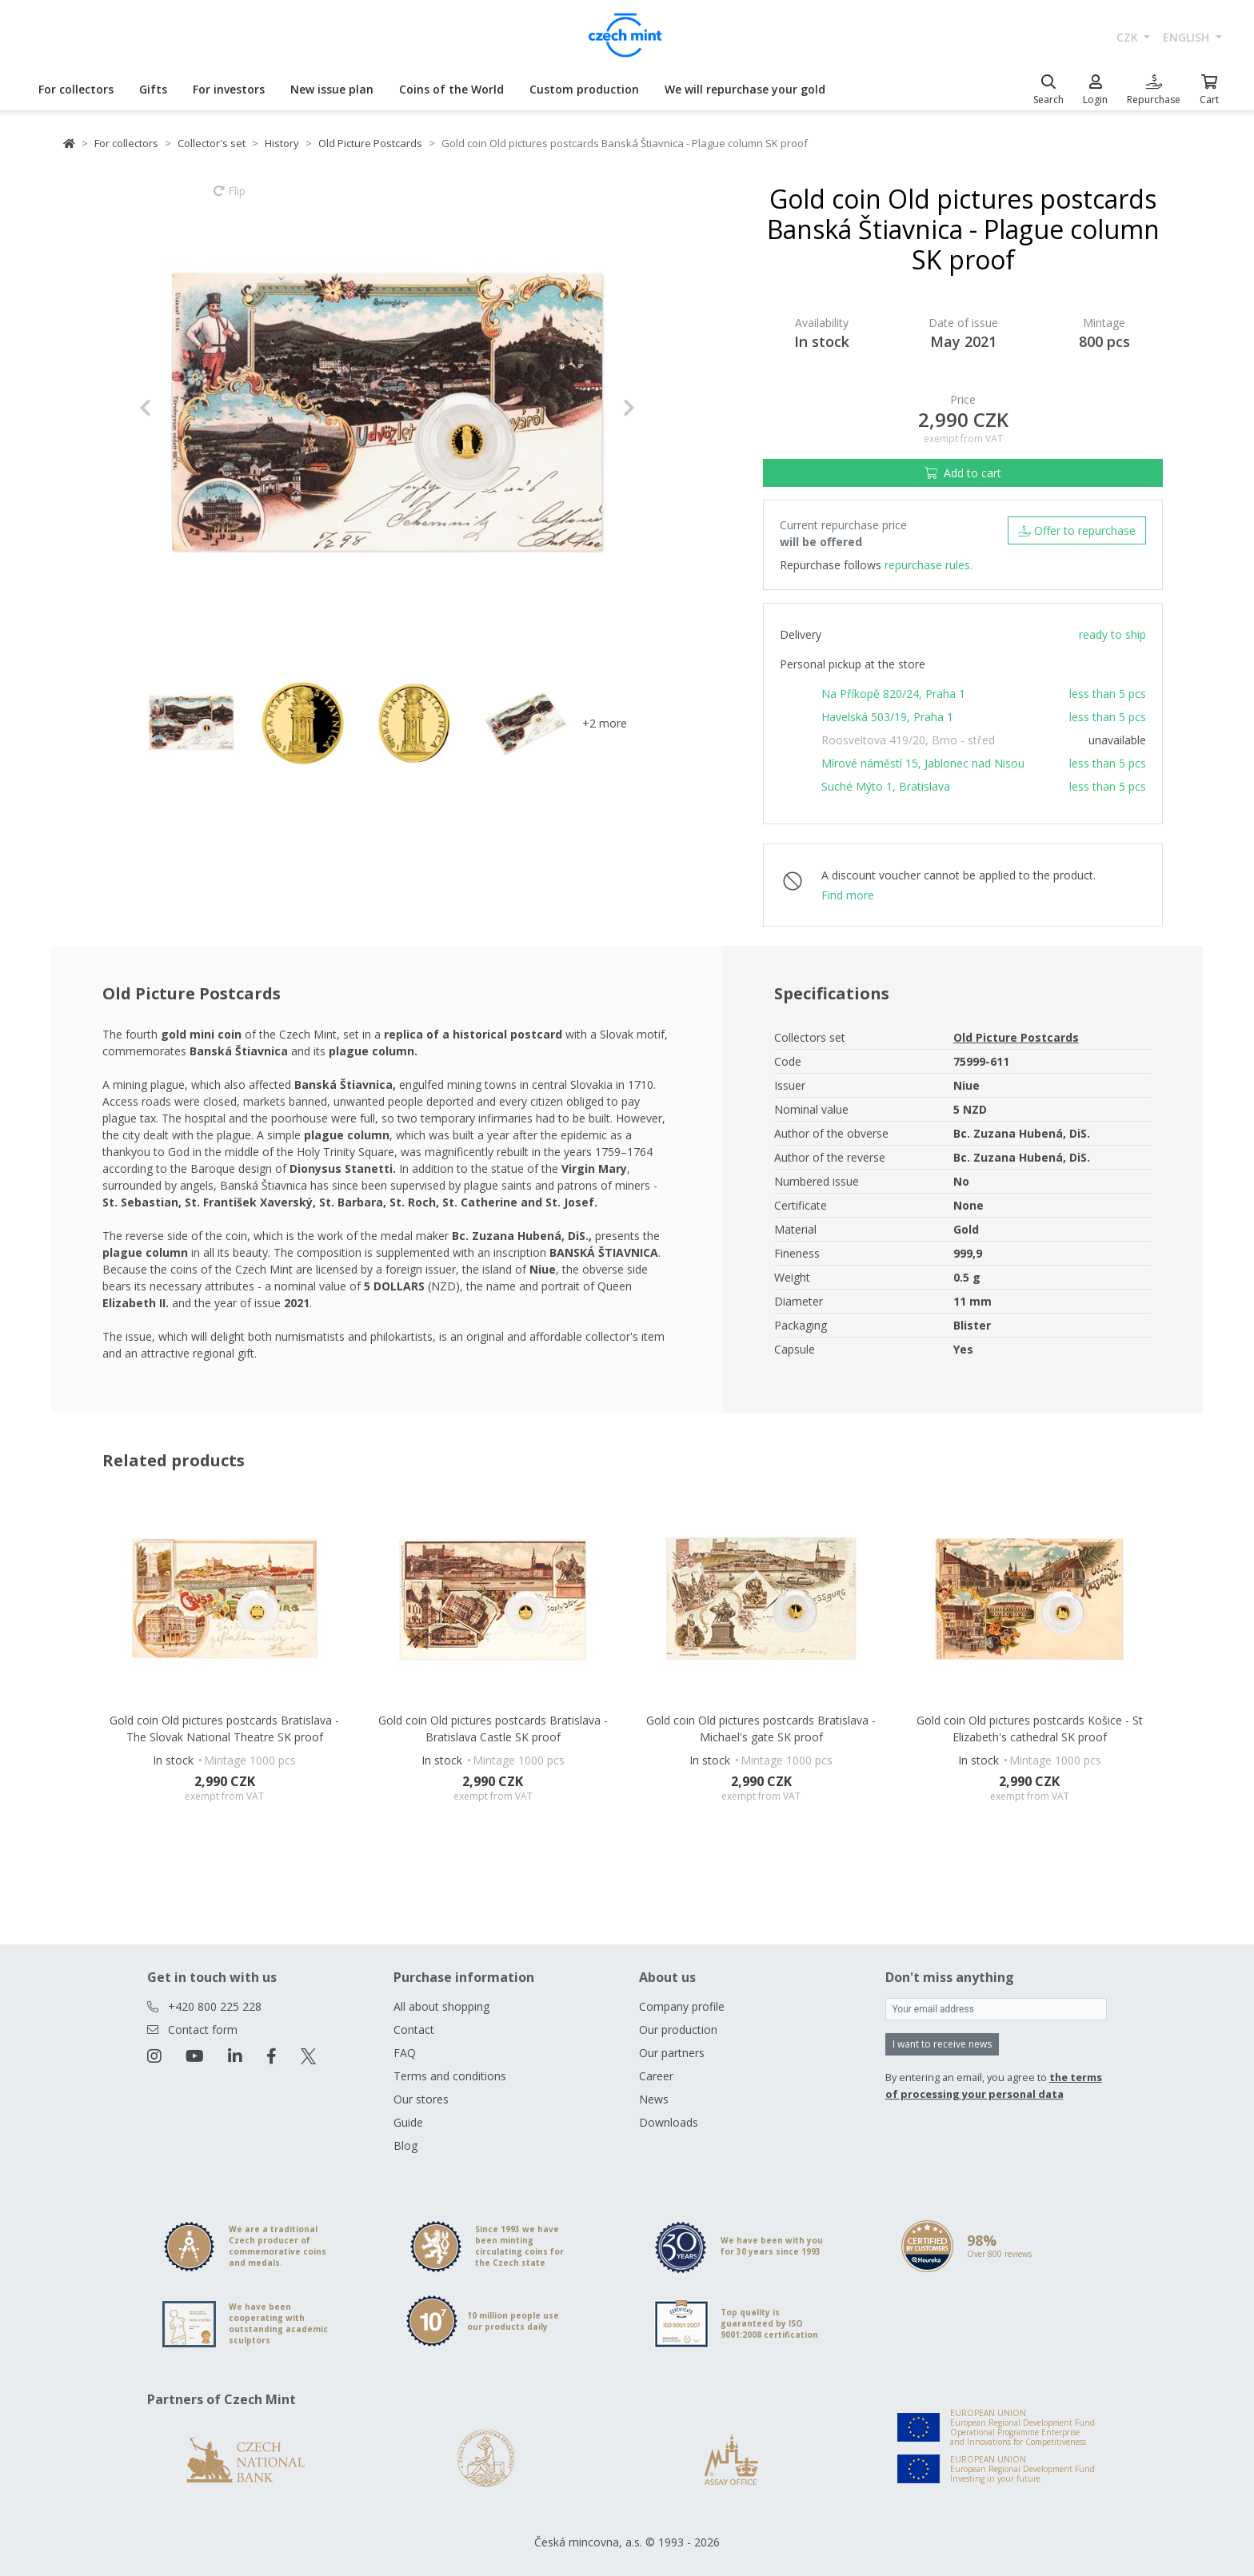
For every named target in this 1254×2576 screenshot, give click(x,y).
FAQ (404, 2052)
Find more (847, 895)
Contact (413, 2029)
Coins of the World (451, 89)
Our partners (672, 2052)
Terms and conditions (449, 2076)
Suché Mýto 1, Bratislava (885, 786)
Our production (678, 2029)
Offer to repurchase (1077, 530)
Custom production (584, 89)
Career (656, 2076)
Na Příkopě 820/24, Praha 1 (893, 693)
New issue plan (331, 89)
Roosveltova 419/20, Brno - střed (908, 740)
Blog (405, 2145)
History (282, 143)
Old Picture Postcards (370, 143)
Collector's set (212, 143)
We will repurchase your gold (745, 89)
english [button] (1187, 37)
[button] (176, 408)
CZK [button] (1128, 37)
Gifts (153, 89)
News (654, 2099)
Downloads (668, 2122)
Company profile (682, 2006)
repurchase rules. (928, 564)
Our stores (421, 2099)
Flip (230, 198)
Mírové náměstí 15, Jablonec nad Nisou (922, 763)
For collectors (76, 89)
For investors (229, 89)
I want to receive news (942, 2044)
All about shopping (441, 2006)
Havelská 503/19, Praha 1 (887, 716)
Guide (408, 2122)
